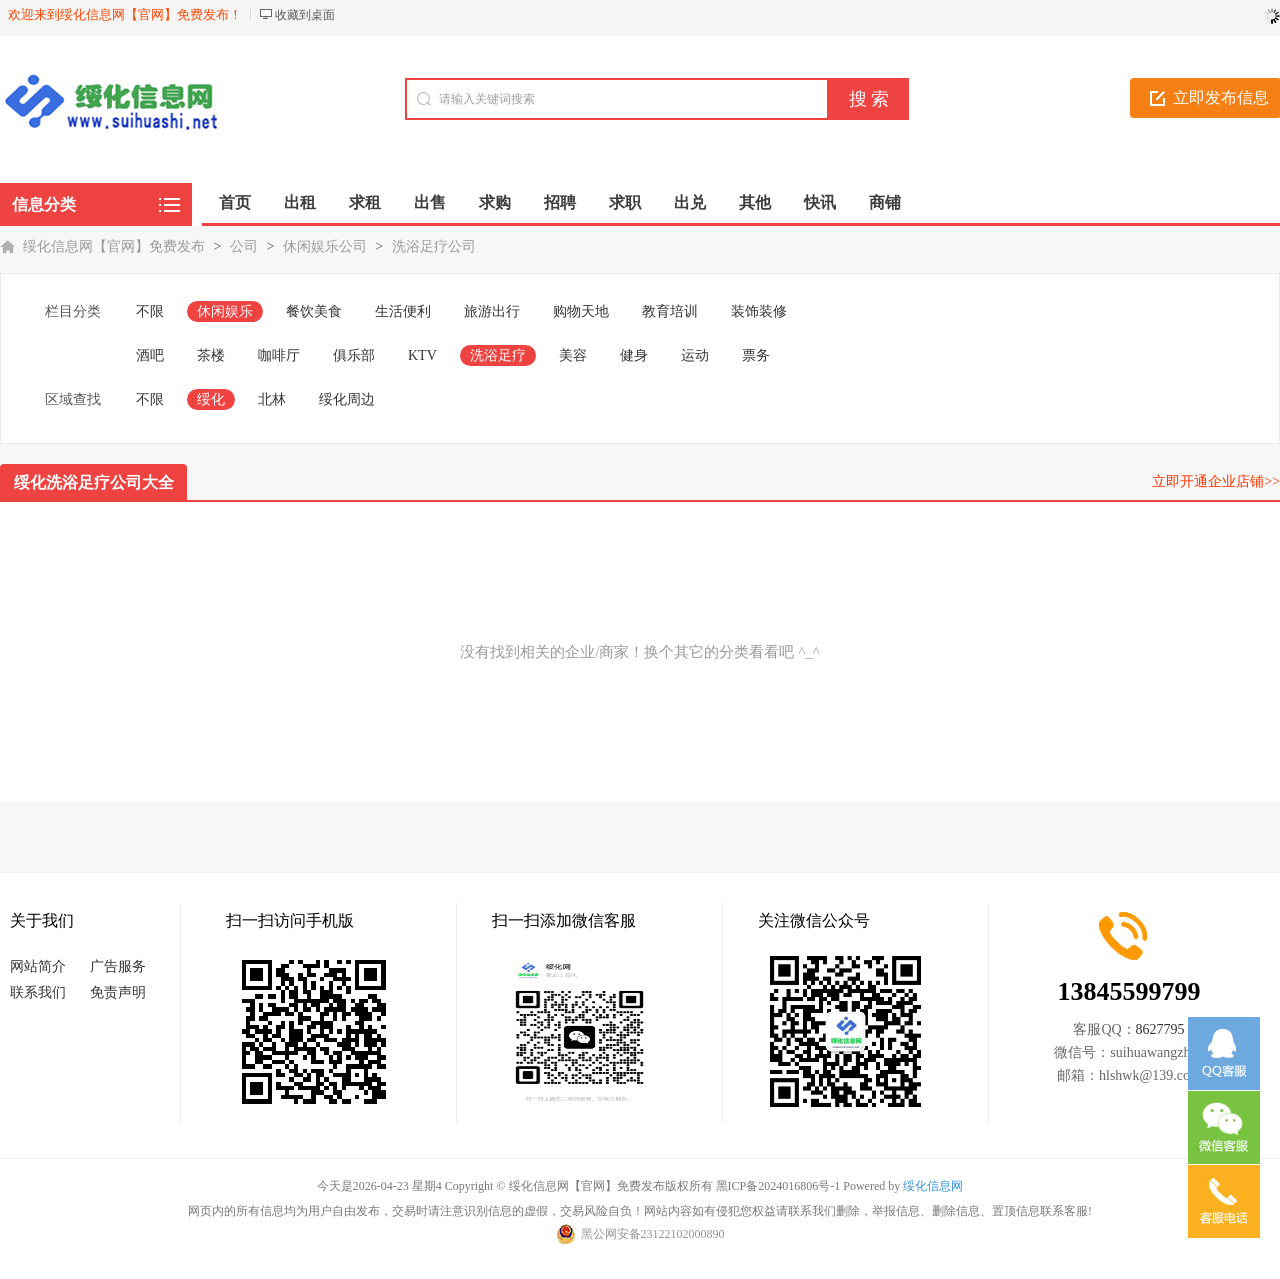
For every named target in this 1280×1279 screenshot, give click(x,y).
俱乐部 (354, 355)
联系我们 (38, 992)
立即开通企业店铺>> (1216, 481)
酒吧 (150, 355)
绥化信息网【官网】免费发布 (114, 246)
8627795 (1160, 1029)
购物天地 (581, 311)
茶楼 (211, 355)
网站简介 (38, 966)
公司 (244, 246)
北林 (272, 399)
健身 (634, 355)
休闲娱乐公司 (325, 246)
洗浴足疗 (498, 355)
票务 (756, 355)
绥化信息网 (933, 1186)
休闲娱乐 (225, 311)
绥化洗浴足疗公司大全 (94, 482)
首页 (235, 202)
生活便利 (403, 311)
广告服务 (118, 966)
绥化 (211, 399)
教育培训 (670, 311)
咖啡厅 (279, 355)
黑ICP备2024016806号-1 (778, 1186)
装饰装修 (759, 311)
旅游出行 (492, 311)
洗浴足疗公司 (434, 246)
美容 (573, 355)
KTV (422, 355)
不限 (150, 311)
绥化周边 (347, 399)
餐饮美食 (314, 311)
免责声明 (118, 992)
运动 (695, 355)
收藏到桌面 (305, 15)
